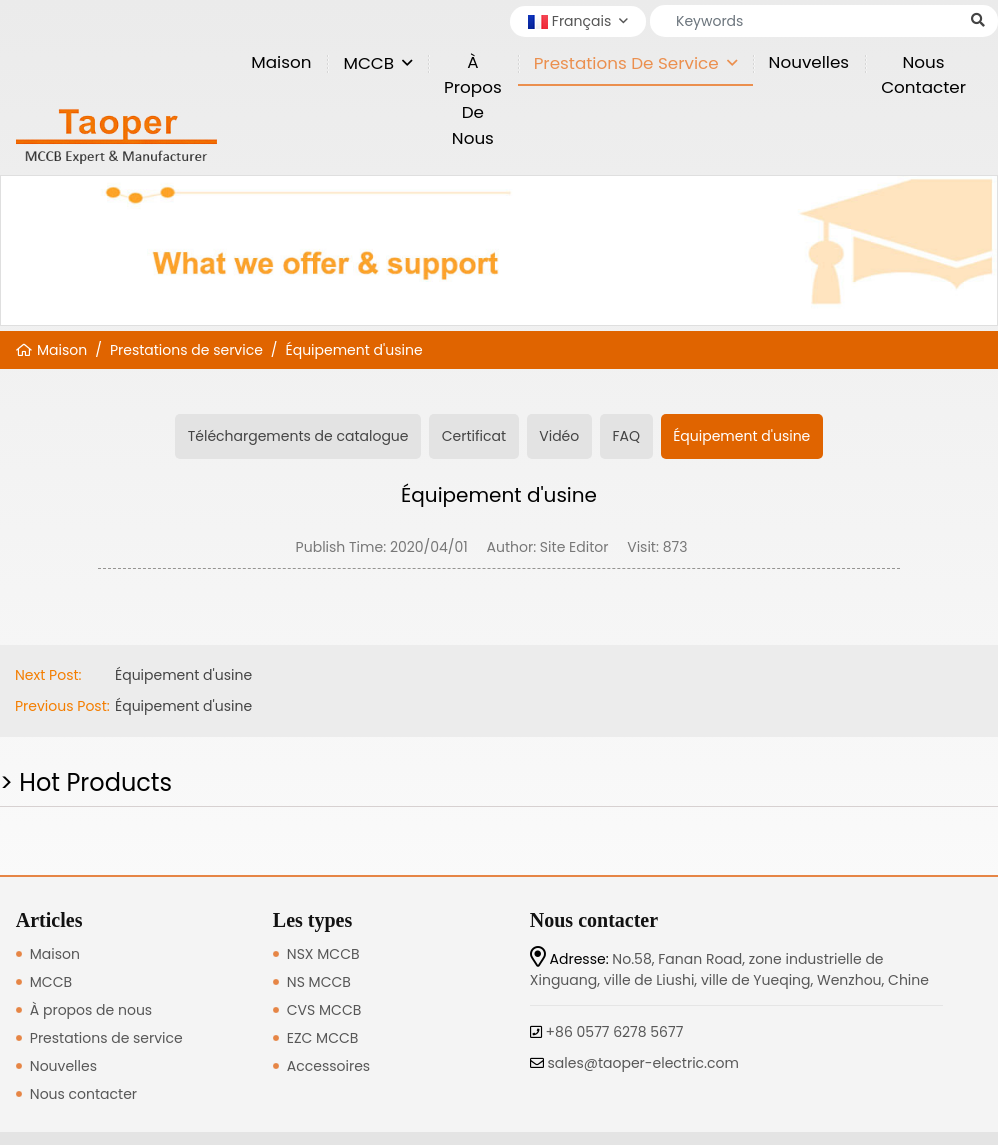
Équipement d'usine (354, 350)
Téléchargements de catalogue (298, 436)
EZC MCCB (323, 1038)
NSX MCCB (323, 954)
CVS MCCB (324, 1010)
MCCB (368, 63)
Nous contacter (923, 74)
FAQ (626, 436)
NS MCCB (319, 982)
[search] (978, 20)
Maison (281, 62)
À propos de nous (473, 100)
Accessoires (328, 1066)
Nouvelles (809, 62)
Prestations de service (626, 63)
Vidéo (559, 436)
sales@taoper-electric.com (643, 1063)
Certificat (474, 436)
